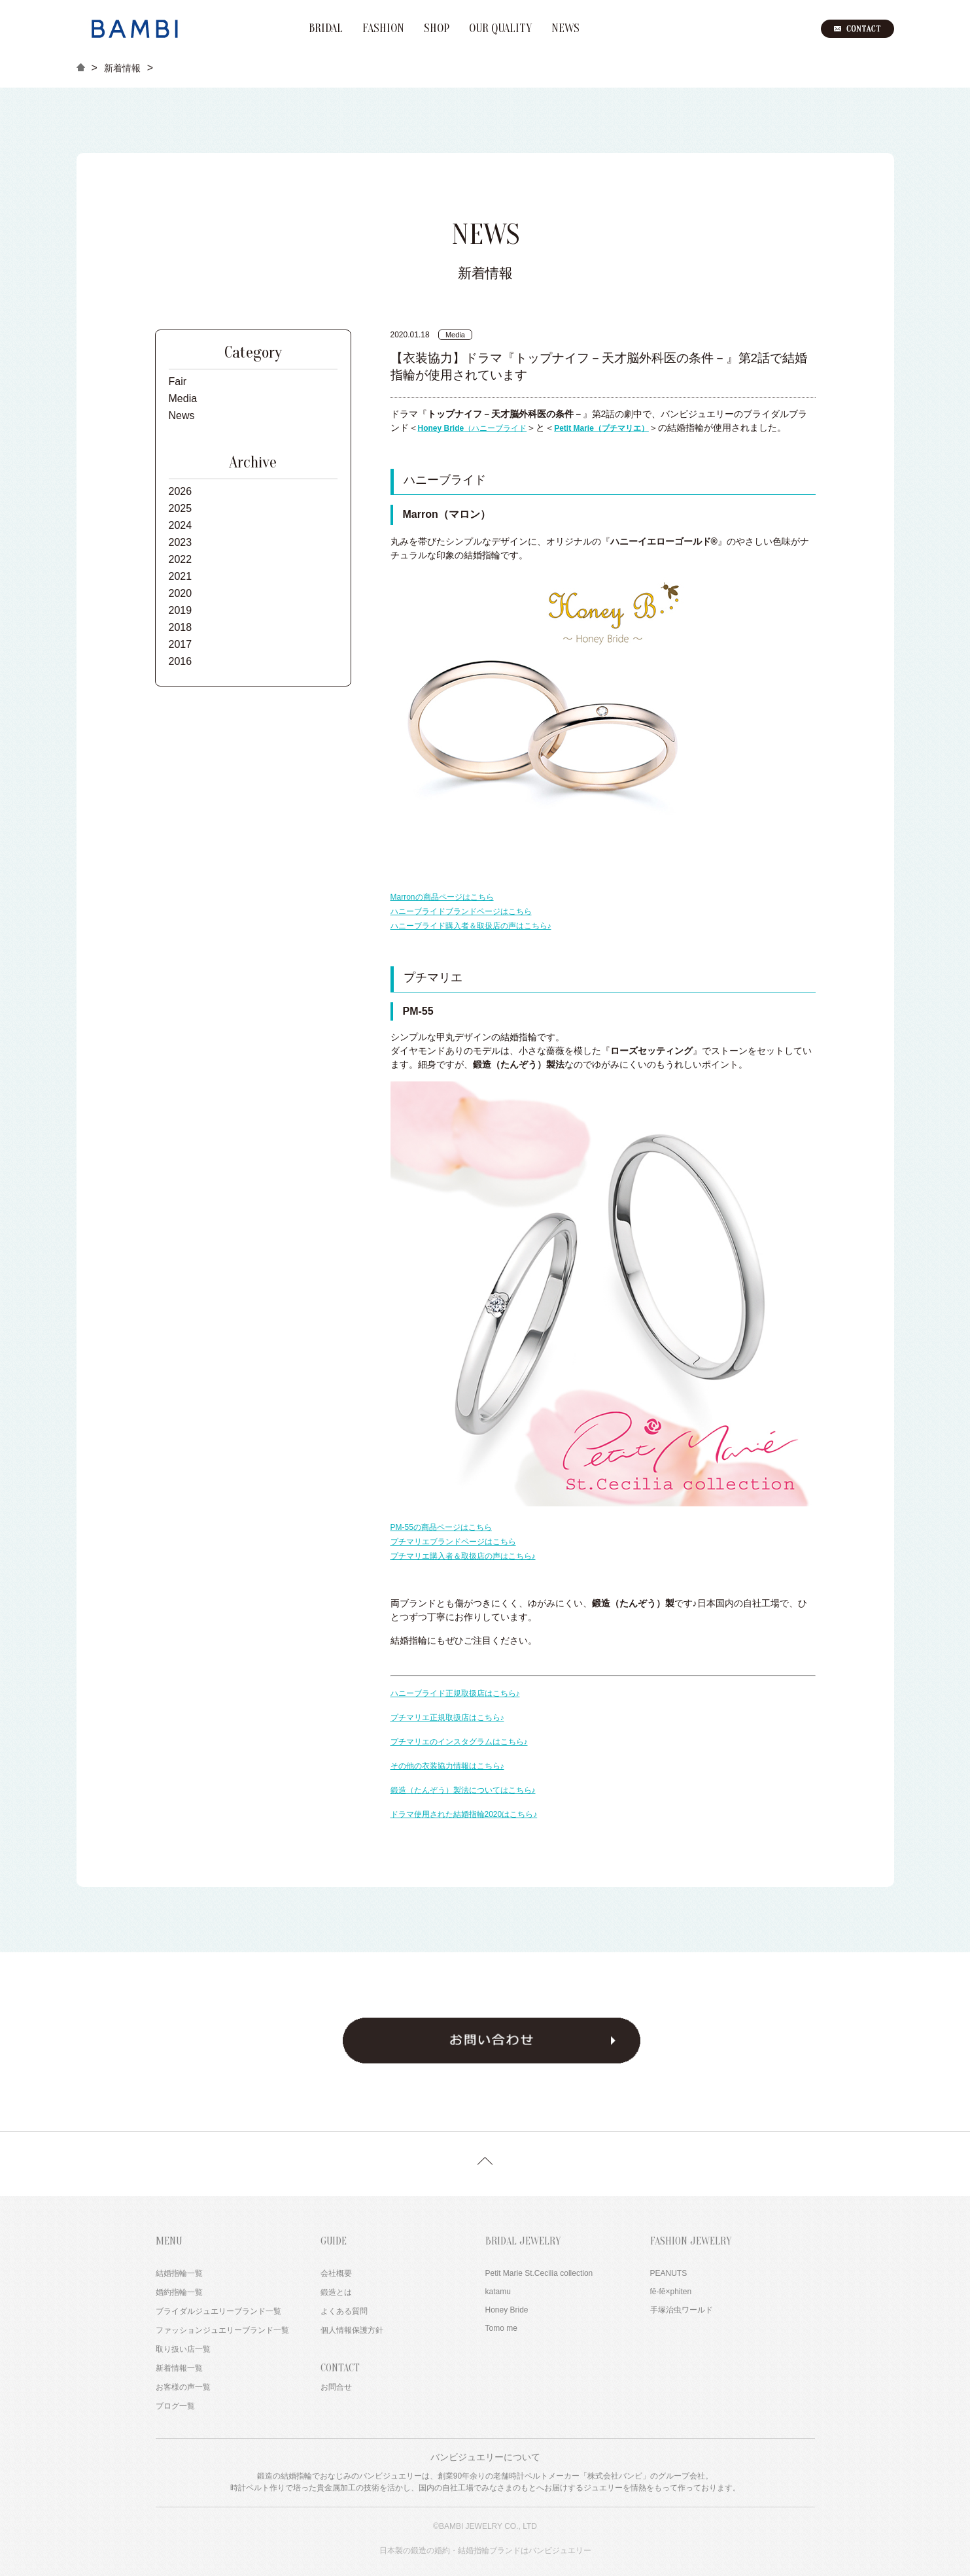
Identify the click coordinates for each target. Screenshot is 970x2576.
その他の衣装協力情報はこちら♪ (447, 1766)
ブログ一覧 (175, 2406)
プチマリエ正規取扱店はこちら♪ (447, 1717)
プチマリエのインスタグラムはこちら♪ (459, 1741)
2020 (180, 593)
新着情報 (122, 68)
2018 (180, 627)
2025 (180, 508)
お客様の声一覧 (183, 2387)
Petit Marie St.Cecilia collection (539, 2273)
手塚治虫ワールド (681, 2309)
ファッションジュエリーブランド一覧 (222, 2330)
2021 (180, 576)
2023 (180, 542)
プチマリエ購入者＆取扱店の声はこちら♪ (463, 1556)
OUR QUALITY (500, 29)
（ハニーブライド (472, 428)
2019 (180, 610)
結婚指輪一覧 (179, 2273)
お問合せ (336, 2387)
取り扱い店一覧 (183, 2349)
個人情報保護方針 (351, 2330)
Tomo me (501, 2328)
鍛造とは (336, 2292)
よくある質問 (344, 2311)
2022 (180, 559)
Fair (178, 381)
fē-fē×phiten (671, 2291)
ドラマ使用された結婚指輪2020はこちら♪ (464, 1814)
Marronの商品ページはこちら (442, 897)
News (182, 415)
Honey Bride (506, 2309)
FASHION (383, 29)
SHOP (436, 29)
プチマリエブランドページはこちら (453, 1541)
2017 (180, 644)
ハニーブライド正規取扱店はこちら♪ (455, 1693)
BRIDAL (326, 29)
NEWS (565, 29)
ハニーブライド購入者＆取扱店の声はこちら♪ (470, 925)
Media (183, 398)
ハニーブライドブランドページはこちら (461, 911)
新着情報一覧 (179, 2368)
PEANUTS (668, 2273)
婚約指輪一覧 (179, 2292)
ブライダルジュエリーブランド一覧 (218, 2311)
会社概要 (336, 2273)
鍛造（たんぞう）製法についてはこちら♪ (463, 1790)
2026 (180, 491)
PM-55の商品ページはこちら (441, 1527)
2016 (180, 661)
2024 (180, 525)
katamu (498, 2291)
